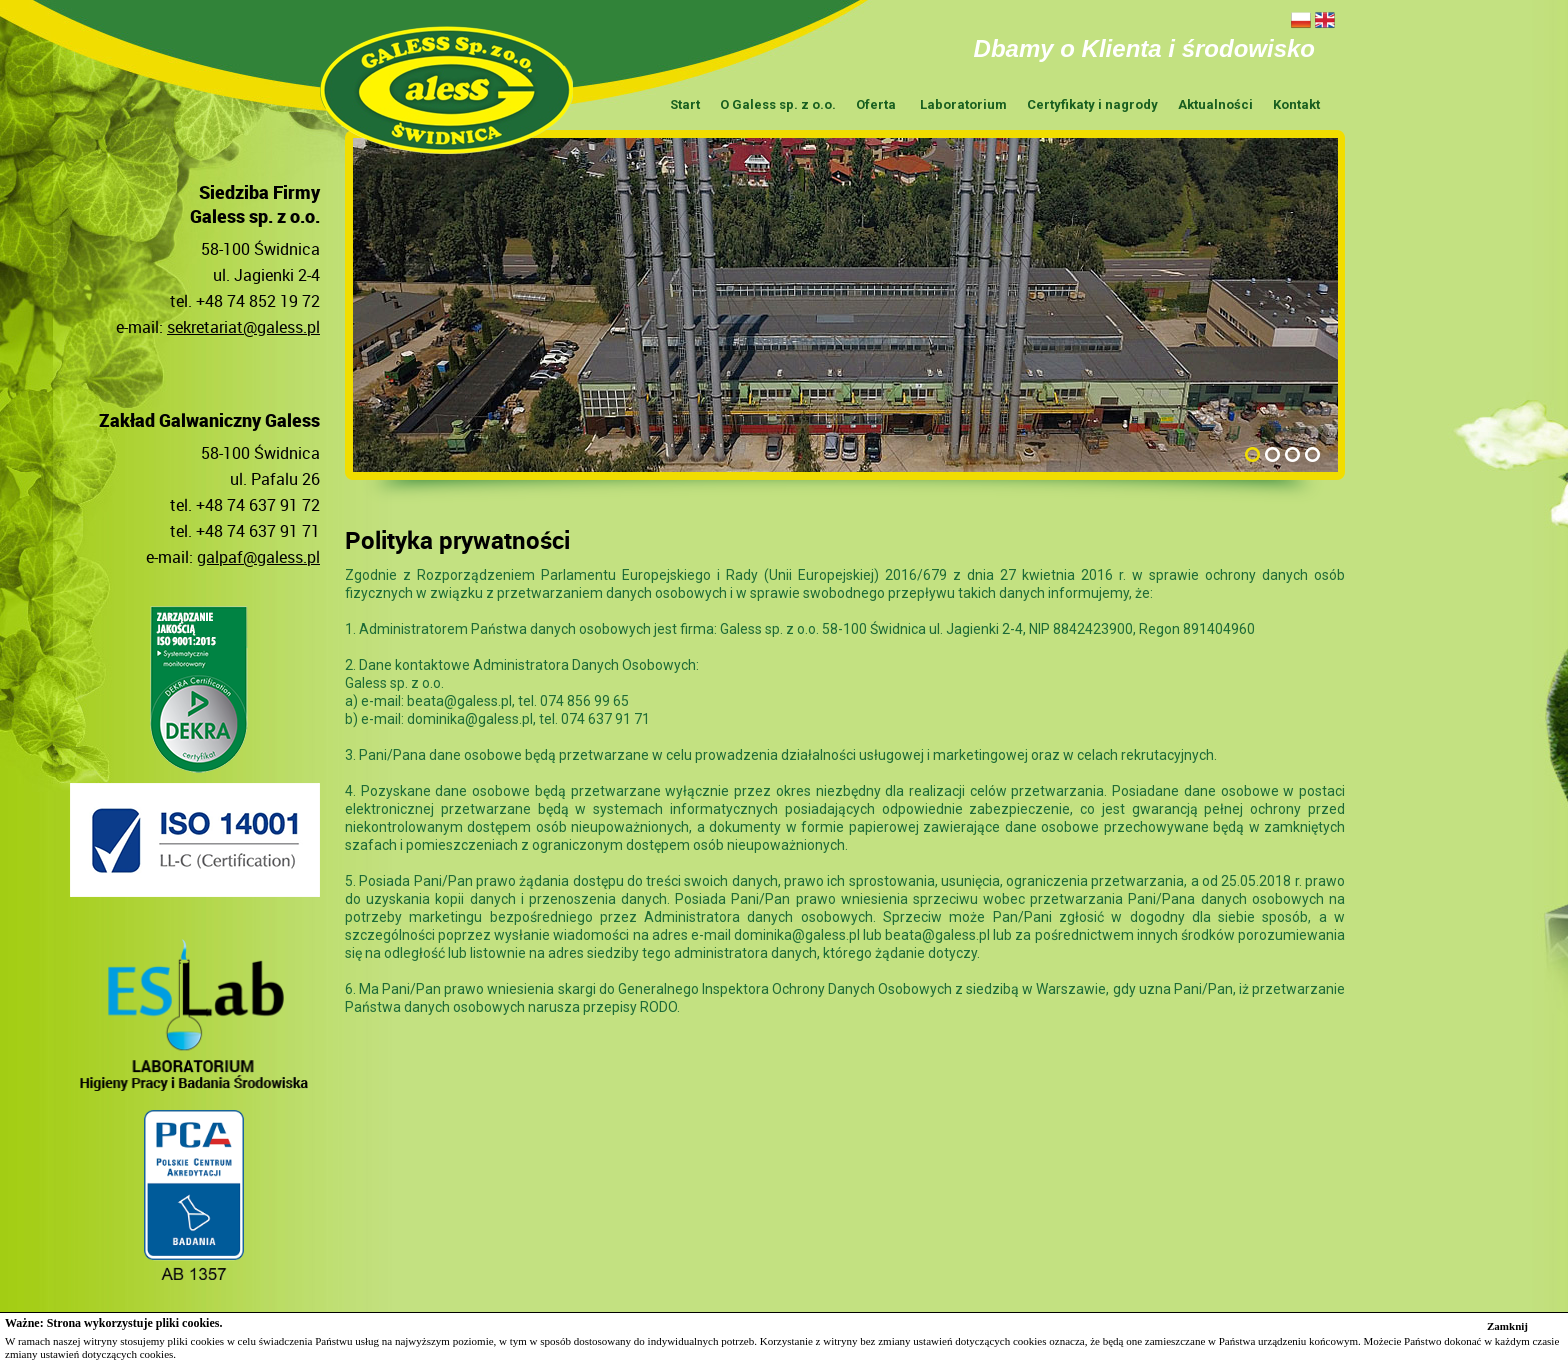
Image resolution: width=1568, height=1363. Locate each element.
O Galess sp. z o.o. (778, 104)
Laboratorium (963, 104)
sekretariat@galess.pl (243, 327)
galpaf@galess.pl (258, 557)
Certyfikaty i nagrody (1092, 104)
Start (685, 104)
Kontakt (1296, 104)
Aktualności (1215, 104)
